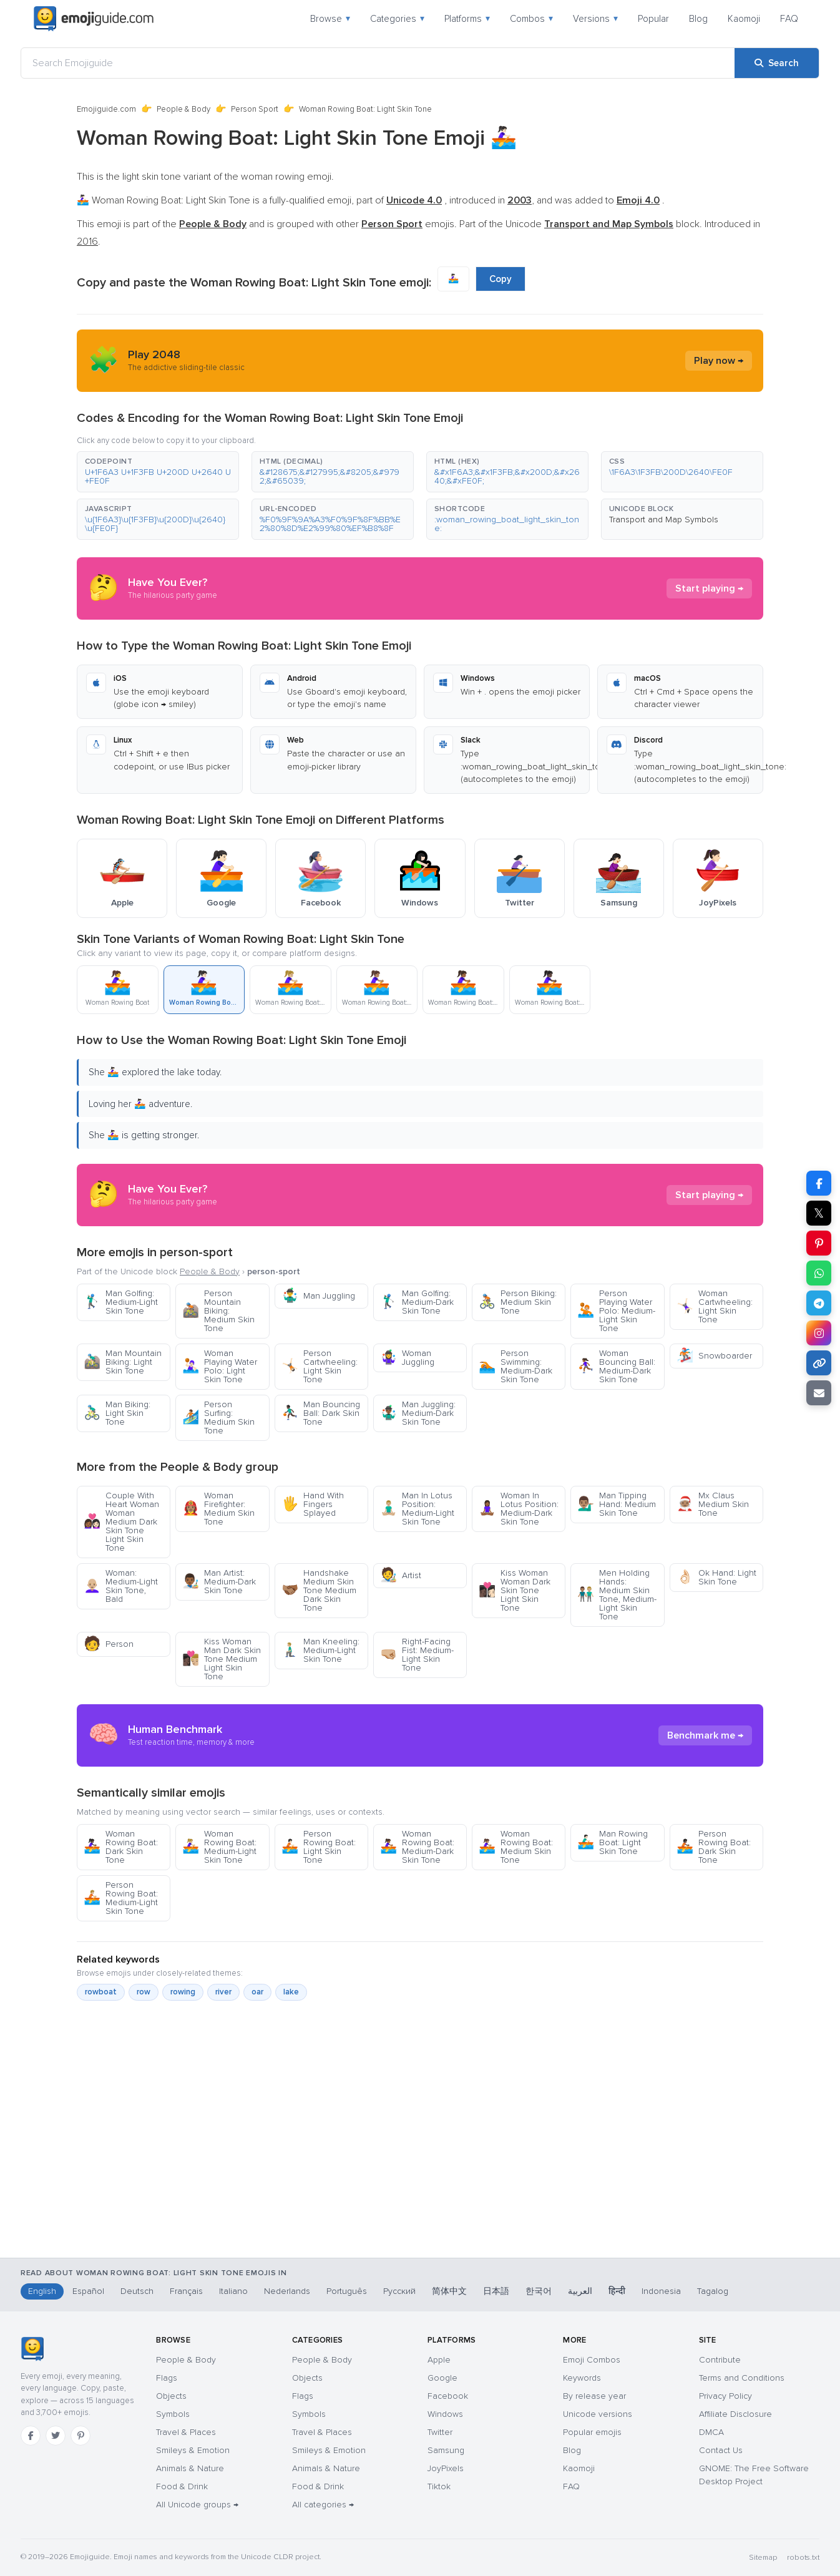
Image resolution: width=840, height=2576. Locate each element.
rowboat (101, 1992)
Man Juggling (318, 1295)
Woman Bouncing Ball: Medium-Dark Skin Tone (616, 1366)
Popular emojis (592, 2432)
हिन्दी (616, 2291)
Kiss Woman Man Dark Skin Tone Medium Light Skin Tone (221, 1659)
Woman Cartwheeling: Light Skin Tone (714, 1306)
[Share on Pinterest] (818, 1243)
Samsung (445, 2450)
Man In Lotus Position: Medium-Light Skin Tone (417, 1508)
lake (291, 1992)
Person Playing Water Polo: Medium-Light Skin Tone (616, 1311)
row (143, 1992)
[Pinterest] (80, 2436)
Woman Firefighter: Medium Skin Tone (218, 1508)
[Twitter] (56, 2436)
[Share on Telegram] (818, 1302)
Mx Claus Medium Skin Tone (712, 1504)
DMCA (711, 2432)
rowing (182, 1992)
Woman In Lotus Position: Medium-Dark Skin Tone (519, 1508)
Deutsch (137, 2291)
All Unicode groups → (197, 2504)
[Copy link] (818, 1362)
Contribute (720, 2359)
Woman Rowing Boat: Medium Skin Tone (516, 1846)
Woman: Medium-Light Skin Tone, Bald (121, 1586)
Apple (439, 2359)
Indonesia (661, 2291)
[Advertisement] (420, 2192)
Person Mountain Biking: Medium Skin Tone (218, 1311)
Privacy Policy (725, 2396)
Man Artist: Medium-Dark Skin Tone (219, 1582)
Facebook (447, 2396)
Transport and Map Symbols (663, 519)
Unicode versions (597, 2414)
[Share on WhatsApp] (818, 1273)
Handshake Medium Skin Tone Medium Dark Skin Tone (318, 1590)
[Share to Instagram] (818, 1332)
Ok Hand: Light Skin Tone (716, 1577)
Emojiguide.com (106, 109)
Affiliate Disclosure (735, 2414)
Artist (400, 1575)
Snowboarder (714, 1355)
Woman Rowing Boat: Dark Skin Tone (121, 1846)
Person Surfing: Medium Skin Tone (218, 1417)
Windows (445, 2414)
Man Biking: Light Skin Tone (117, 1413)
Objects (171, 2396)
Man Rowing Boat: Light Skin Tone (612, 1842)
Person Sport (254, 109)
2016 (87, 241)
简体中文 (449, 2291)
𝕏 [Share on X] (819, 1213)
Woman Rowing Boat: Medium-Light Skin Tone (219, 1846)
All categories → (323, 2504)
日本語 (496, 2291)
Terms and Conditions (741, 2378)
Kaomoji (744, 18)
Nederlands (287, 2291)
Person (109, 1644)
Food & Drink (182, 2486)
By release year (594, 2396)
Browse (330, 18)
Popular (653, 18)
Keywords (582, 2378)
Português (346, 2291)
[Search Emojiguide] (378, 63)
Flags (166, 2378)
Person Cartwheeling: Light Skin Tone (319, 1366)
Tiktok (439, 2486)
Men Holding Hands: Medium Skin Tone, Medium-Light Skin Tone (617, 1595)
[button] (158, 471)
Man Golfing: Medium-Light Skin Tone (121, 1302)
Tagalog (712, 2291)
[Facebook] (31, 2436)
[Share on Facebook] (818, 1183)
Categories (397, 18)
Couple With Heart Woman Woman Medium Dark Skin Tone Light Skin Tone (121, 1521)
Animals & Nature (190, 2468)
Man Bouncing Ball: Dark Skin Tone (320, 1413)
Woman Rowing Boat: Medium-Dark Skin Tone (417, 1846)
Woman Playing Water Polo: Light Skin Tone (219, 1366)
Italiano (233, 2291)
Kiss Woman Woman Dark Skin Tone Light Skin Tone (514, 1590)
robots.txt (803, 2557)
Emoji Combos (591, 2359)
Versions (595, 18)
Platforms (467, 18)
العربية (580, 2291)
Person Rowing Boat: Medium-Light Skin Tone (121, 1898)
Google (442, 2378)
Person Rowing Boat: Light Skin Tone (318, 1846)
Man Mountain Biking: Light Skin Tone (123, 1362)
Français (186, 2291)
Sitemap (763, 2557)
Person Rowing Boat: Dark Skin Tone (713, 1846)
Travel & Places (186, 2432)
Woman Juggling (407, 1357)
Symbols (173, 2414)
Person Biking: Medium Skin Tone (518, 1302)
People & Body (183, 109)
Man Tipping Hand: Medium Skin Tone (616, 1504)
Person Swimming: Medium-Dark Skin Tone (515, 1366)
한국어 (538, 2291)
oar (257, 1992)
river (223, 1992)
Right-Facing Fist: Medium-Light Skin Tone (417, 1654)
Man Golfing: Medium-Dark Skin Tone (417, 1302)
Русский (399, 2291)
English (42, 2291)
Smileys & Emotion (193, 2450)
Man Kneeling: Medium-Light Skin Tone (320, 1650)
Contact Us (721, 2450)
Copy (500, 279)
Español (88, 2291)
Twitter (439, 2432)
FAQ (789, 18)
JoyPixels (445, 2468)
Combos (531, 18)
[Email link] (818, 1392)
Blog (698, 18)
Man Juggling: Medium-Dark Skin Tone (418, 1413)
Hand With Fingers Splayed (312, 1504)
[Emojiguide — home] (93, 18)
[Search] (777, 63)
